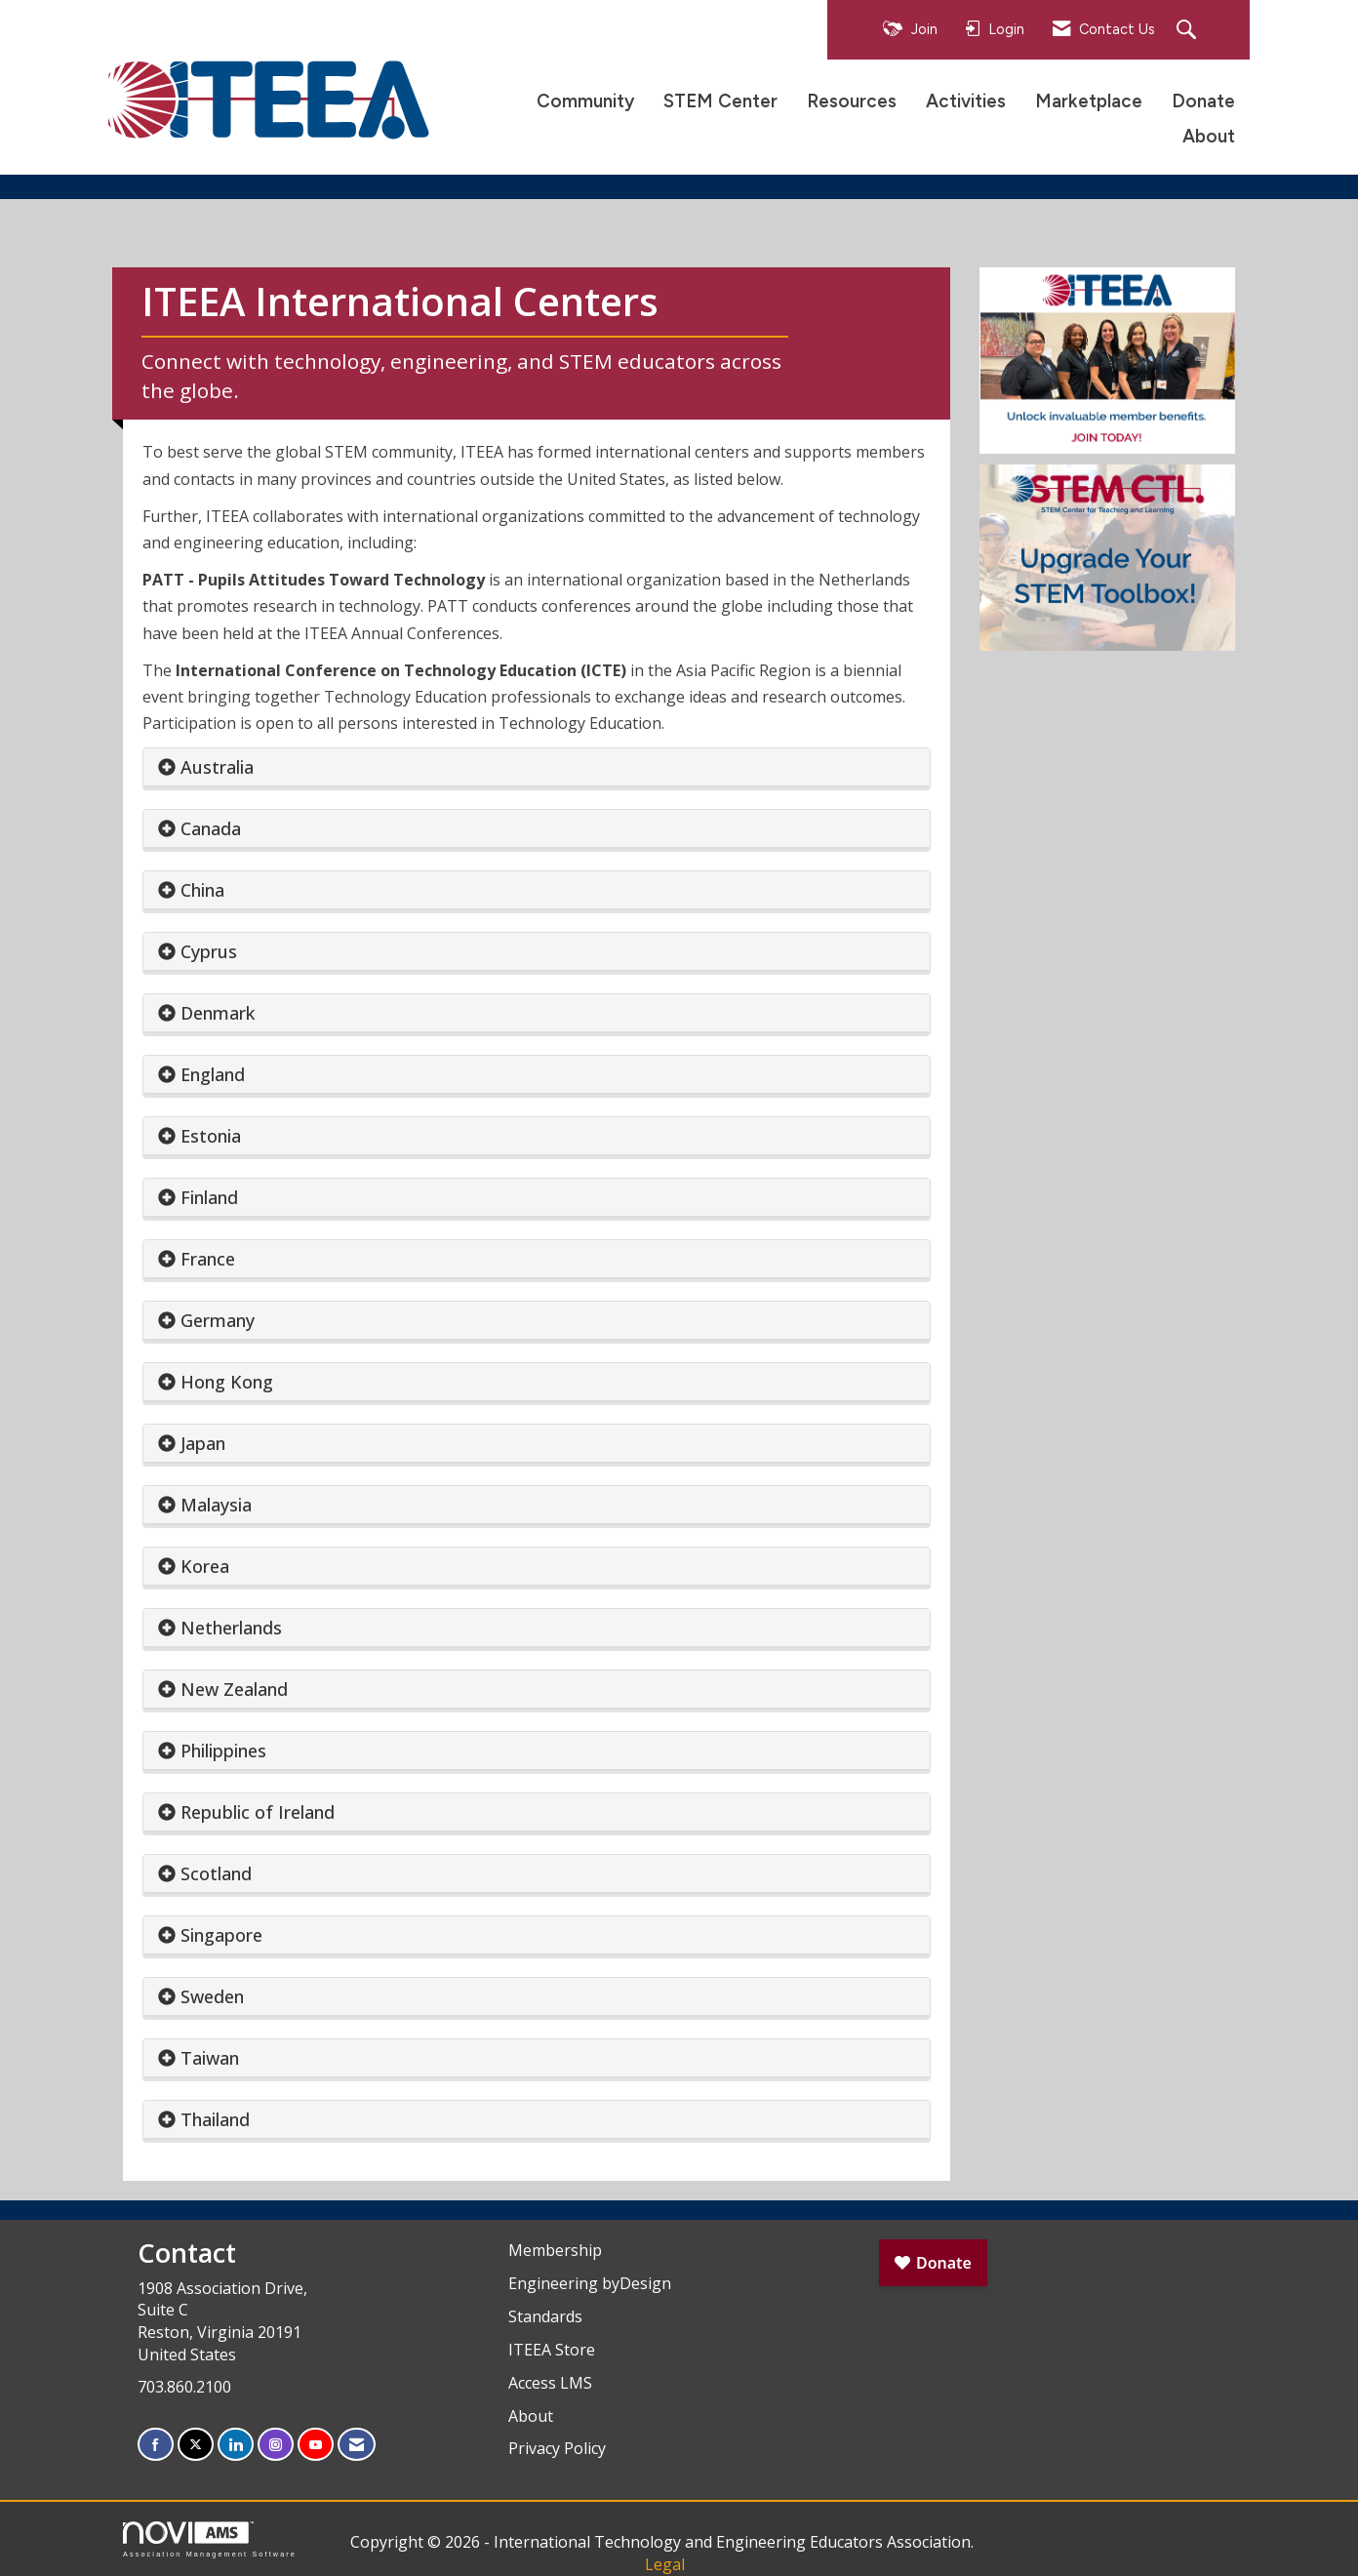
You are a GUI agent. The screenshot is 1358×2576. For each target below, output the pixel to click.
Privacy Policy (557, 2448)
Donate (1203, 101)
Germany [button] (217, 1320)
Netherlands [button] (231, 1627)
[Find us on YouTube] (316, 2445)
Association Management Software (210, 2539)
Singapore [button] (221, 1935)
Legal (665, 2564)
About (1208, 136)
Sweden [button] (212, 1996)
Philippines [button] (223, 1750)
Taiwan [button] (209, 2058)
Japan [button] (202, 1443)
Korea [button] (204, 1566)
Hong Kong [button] (226, 1381)
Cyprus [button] (208, 951)
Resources (852, 101)
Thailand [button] (215, 2119)
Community (585, 101)
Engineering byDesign (589, 2283)
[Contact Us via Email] (357, 2445)
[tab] (536, 767)
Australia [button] (217, 767)
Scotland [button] (216, 1873)
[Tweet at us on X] (196, 2445)
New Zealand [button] (234, 1689)
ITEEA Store (551, 2349)
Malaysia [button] (216, 1504)
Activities (966, 101)
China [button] (202, 890)
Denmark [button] (217, 1013)
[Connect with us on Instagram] (276, 2445)
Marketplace (1088, 101)
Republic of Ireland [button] (257, 1812)
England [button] (212, 1074)
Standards (545, 2316)
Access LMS (550, 2383)
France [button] (207, 1258)
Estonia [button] (210, 1135)
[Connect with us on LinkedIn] (236, 2445)
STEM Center (720, 101)
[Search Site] (1189, 31)
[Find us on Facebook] (156, 2445)
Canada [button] (210, 828)
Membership (555, 2250)
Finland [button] (209, 1197)
